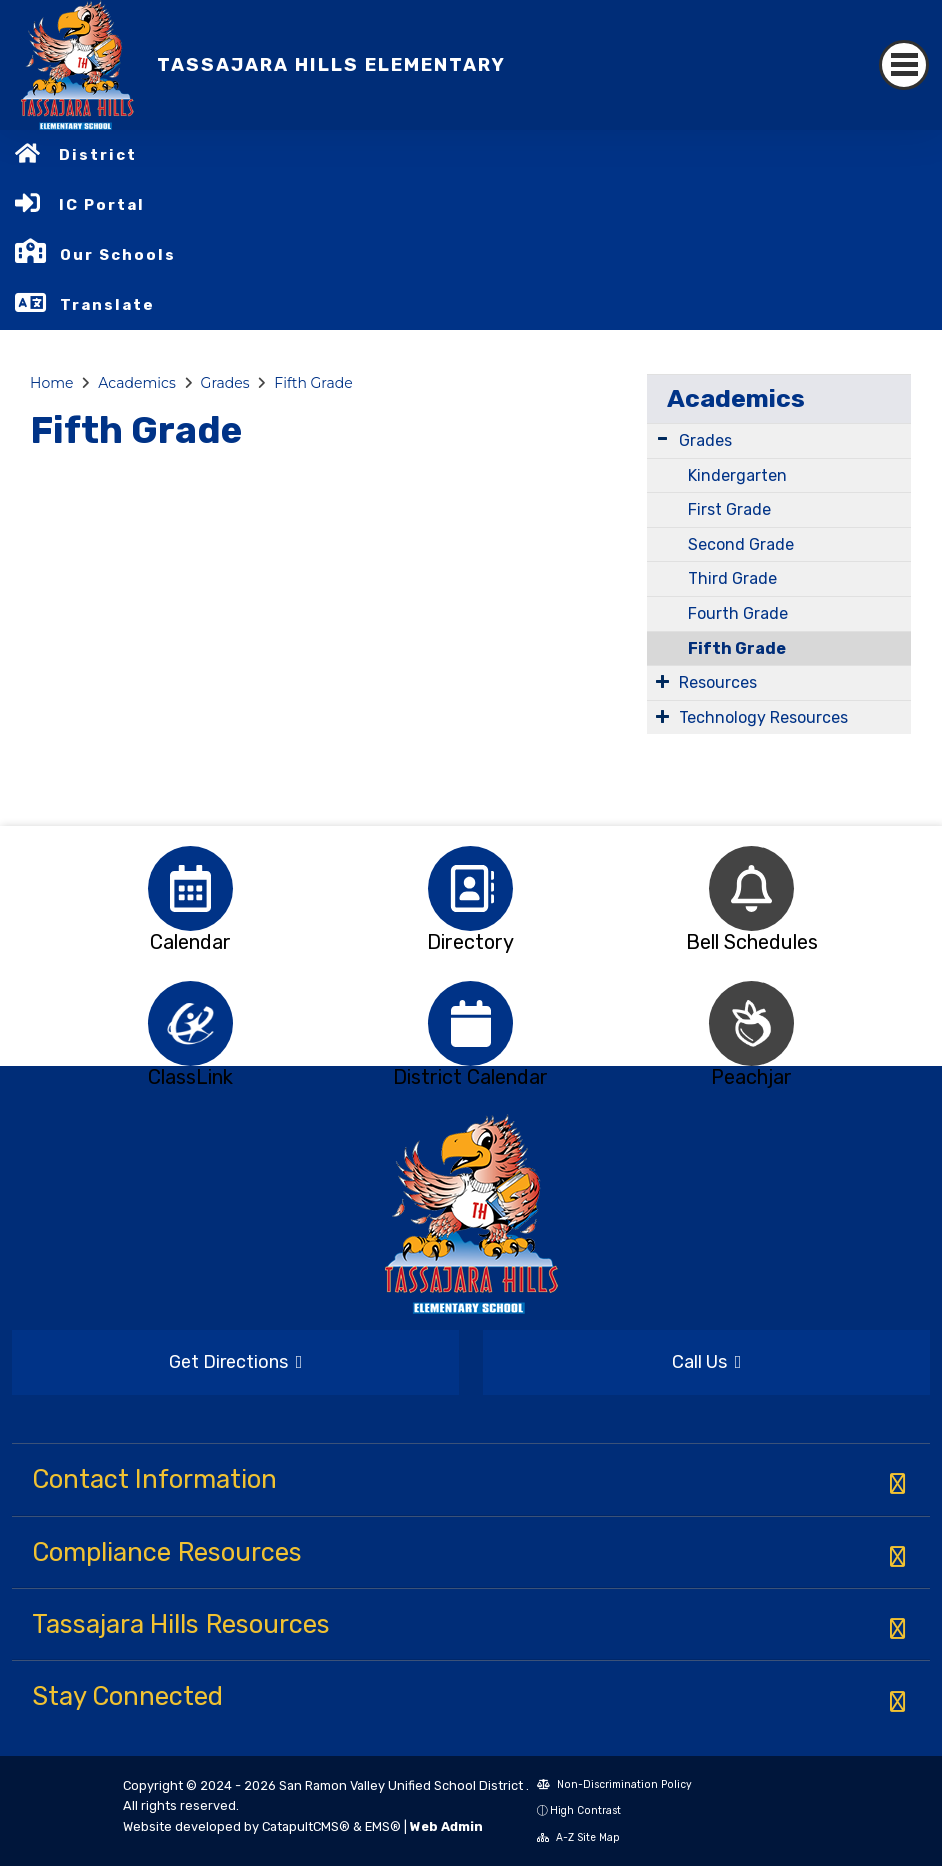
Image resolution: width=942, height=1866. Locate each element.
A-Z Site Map (578, 1837)
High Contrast (585, 1810)
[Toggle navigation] (904, 65)
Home (51, 383)
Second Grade (741, 544)
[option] (190, 888)
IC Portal (102, 205)
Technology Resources (763, 717)
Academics (136, 383)
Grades (225, 383)
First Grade (729, 509)
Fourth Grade (738, 613)
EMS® (383, 1826)
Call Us (707, 1362)
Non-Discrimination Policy (614, 1784)
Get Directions (236, 1362)
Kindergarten (737, 475)
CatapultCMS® (306, 1826)
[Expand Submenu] (662, 438)
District (98, 155)
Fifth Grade (313, 383)
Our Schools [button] (118, 255)
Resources (718, 682)
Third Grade (732, 578)
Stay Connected (127, 1696)
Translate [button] (107, 305)
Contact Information (154, 1479)
